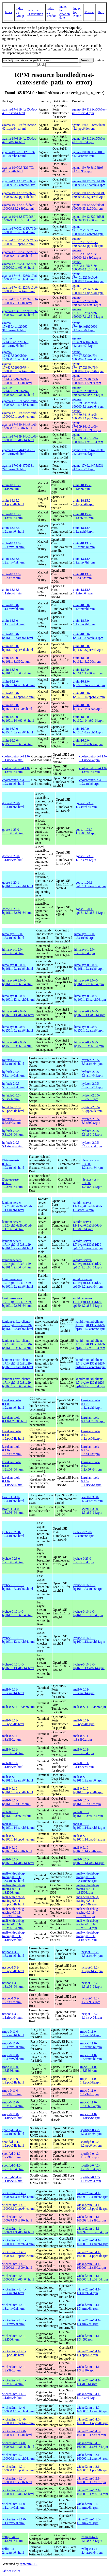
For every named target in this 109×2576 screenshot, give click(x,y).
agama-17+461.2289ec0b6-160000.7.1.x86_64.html (20, 312)
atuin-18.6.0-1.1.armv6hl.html (13, 607)
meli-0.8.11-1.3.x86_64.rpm (83, 1751)
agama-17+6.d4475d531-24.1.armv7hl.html (18, 467)
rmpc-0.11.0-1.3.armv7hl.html (13, 2057)
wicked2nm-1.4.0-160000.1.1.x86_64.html (18, 2444)
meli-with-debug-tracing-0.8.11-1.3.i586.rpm (87, 1888)
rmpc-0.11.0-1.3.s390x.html (12, 2092)
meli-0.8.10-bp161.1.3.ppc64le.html (17, 1790)
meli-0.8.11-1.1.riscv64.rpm (83, 1764)
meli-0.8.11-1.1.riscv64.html (12, 1764)
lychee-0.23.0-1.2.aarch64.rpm (83, 1534)
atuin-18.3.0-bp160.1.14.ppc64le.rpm (89, 695)
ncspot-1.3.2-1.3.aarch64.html (13, 1953)
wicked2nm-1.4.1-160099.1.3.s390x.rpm (91, 2218)
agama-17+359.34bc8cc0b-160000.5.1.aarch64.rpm (88, 402)
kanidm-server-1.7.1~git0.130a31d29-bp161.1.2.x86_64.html (17, 1263)
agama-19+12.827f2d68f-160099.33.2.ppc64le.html (19, 194)
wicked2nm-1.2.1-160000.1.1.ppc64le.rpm (92, 2468)
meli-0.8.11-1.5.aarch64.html (13, 1691)
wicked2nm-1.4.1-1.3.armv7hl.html (14, 2322)
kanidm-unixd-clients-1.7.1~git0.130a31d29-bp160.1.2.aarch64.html (17, 1363)
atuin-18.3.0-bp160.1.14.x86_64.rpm (88, 718)
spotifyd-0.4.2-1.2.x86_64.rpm (90, 2167)
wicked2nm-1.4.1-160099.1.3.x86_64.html (18, 2230)
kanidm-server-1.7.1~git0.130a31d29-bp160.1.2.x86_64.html (17, 1302)
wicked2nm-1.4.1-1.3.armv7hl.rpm (88, 2322)
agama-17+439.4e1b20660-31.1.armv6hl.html (15, 326)
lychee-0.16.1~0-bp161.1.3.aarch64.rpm (88, 1586)
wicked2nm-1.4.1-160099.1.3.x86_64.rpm (92, 2230)
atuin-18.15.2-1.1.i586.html (11, 486)
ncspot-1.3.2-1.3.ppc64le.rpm (92, 1969)
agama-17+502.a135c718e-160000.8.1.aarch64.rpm (88, 230)
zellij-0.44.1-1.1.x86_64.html (13, 2538)
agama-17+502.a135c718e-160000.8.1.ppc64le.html (20, 242)
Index (8, 12)
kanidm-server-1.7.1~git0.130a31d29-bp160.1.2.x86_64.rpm (87, 1302)
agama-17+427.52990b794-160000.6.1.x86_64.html (18, 391)
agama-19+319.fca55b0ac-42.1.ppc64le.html (19, 126)
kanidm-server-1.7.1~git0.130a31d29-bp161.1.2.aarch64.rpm (88, 1244)
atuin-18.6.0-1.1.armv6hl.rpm (84, 607)
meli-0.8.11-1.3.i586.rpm (89, 1706)
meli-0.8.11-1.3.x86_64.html (13, 1751)
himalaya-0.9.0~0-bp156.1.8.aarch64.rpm (89, 1028)
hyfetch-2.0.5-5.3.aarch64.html (13, 1061)
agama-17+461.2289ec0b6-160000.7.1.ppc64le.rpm (88, 289)
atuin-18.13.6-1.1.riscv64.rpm (83, 591)
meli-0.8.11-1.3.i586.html (18, 1706)
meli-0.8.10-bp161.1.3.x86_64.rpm (88, 1814)
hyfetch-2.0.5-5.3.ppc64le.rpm (92, 1109)
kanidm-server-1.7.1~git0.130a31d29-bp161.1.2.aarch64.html (17, 1244)
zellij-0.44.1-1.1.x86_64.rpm (91, 2538)
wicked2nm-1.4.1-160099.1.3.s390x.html (17, 2218)
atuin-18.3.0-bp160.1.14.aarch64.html (18, 683)
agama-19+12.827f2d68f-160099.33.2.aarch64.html (19, 183)
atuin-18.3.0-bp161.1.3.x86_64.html (17, 671)
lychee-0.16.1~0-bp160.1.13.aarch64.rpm (89, 1639)
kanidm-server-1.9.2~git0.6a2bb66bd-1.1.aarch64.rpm (87, 1206)
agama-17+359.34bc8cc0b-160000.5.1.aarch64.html (20, 402)
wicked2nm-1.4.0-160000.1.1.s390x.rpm (91, 2433)
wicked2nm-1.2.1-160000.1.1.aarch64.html (18, 2456)
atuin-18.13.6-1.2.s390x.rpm (82, 576)
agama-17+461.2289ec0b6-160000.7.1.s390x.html (20, 301)
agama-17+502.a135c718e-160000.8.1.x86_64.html (20, 265)
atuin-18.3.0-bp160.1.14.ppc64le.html (18, 695)
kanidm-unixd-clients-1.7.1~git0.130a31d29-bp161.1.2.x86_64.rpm (90, 1344)
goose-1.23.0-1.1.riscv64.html (12, 857)
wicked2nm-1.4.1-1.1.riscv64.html (14, 2395)
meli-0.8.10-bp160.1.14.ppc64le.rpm (89, 1837)
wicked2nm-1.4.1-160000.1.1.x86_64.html (18, 2277)
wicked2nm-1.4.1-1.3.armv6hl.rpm (88, 2306)
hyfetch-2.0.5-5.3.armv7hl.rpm (92, 1085)
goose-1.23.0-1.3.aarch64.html (13, 805)
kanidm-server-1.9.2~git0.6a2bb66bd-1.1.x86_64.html (17, 1225)
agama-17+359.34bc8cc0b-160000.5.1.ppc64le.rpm (88, 414)
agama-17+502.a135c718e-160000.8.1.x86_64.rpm (87, 265)
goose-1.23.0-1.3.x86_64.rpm (86, 831)
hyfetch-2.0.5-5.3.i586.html (11, 1097)
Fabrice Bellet (11, 2571)
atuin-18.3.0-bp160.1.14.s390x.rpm (87, 706)
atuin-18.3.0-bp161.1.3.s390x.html (16, 659)
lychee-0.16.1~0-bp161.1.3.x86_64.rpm (88, 1613)
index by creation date (64, 12)
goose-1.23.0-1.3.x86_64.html (13, 831)
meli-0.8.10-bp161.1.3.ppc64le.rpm (88, 1790)
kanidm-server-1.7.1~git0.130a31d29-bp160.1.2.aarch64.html (17, 1282)
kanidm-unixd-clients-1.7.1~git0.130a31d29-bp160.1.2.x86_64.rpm (90, 1382)
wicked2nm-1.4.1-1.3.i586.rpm (88, 2337)
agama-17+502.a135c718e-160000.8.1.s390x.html (20, 253)
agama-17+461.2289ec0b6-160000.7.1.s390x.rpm (86, 301)
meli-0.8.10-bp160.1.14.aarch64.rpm (89, 1825)
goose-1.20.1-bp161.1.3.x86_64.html (17, 910)
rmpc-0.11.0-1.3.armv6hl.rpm (91, 2045)
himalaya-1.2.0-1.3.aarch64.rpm (84, 935)
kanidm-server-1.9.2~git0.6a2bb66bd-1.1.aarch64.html (17, 1206)
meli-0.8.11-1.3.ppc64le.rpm (83, 1722)
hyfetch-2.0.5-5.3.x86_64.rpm (91, 1132)
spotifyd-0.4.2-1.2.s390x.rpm (90, 2155)
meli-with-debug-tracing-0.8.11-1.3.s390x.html (13, 1912)
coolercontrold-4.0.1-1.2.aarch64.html (16, 781)
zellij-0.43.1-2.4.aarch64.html (13, 2550)
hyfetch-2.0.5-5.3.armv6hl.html (13, 1073)
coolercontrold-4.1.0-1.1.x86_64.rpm (93, 770)
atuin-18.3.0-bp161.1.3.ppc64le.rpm (88, 647)
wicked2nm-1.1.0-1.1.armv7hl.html (14, 2521)
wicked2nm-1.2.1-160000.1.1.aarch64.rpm (92, 2456)
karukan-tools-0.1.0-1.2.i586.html (14, 1419)
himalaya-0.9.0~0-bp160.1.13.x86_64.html (18, 1013)
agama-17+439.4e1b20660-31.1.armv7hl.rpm (85, 342)
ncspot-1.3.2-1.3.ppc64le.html (13, 1969)
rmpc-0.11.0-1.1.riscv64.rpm (90, 2116)
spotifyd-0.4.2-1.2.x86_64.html (13, 2167)
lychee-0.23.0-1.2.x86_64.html (13, 1560)
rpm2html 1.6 (28, 2564)
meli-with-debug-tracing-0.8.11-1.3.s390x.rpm (87, 1912)
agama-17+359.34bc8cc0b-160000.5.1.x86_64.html (20, 438)
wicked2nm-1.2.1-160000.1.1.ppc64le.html (18, 2468)
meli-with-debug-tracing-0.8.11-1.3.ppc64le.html (13, 1900)
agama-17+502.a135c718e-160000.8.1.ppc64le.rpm (88, 242)
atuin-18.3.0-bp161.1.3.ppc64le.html (17, 647)
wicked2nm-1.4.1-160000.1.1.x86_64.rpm (92, 2277)
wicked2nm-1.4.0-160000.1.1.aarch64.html (18, 2409)
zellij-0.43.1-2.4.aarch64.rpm (92, 2550)
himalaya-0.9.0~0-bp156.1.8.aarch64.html (17, 1028)
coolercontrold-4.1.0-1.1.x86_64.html (16, 770)
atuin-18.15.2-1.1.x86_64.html (13, 516)
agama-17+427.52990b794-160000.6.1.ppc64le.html (18, 367)
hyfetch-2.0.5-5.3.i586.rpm (90, 1097)
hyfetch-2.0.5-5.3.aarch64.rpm (92, 1061)
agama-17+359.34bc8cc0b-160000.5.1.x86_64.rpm (87, 438)
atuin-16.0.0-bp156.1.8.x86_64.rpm (88, 742)
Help (101, 12)
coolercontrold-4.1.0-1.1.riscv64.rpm (93, 758)
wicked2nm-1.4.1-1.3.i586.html (14, 2337)
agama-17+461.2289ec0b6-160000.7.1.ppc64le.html (20, 289)
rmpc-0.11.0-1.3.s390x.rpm (89, 2092)
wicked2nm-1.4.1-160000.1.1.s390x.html (17, 2265)
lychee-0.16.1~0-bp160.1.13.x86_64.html (18, 1666)
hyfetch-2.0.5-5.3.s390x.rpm (90, 1120)
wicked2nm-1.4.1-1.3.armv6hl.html (14, 2306)
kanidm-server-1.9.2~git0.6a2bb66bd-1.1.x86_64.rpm (87, 1225)
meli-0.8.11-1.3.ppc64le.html (13, 1722)
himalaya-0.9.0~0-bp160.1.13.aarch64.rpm (90, 997)
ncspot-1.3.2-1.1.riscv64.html (12, 2015)
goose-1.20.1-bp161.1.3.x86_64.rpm (90, 910)
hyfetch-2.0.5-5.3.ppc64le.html (13, 1109)
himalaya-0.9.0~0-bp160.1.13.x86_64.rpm (89, 1013)
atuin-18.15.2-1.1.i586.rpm (82, 486)
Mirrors (89, 12)
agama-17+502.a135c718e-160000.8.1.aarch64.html (20, 230)
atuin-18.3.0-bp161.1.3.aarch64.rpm (88, 636)
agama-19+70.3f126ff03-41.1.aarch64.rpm (88, 154)
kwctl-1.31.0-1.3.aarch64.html (13, 1498)
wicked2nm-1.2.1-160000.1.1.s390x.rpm (91, 2480)
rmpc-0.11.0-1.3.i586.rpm (88, 2068)
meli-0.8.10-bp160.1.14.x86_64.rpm (89, 1861)
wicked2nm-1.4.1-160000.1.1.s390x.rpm (91, 2265)
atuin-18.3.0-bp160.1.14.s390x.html (17, 706)
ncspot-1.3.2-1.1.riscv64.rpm (91, 2015)
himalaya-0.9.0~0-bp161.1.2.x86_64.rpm (89, 982)
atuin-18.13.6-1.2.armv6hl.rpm (84, 545)
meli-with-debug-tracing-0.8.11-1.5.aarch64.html (13, 1877)
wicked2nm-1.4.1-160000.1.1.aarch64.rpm (92, 2242)
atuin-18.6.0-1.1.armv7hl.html (13, 622)
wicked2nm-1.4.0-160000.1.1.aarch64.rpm (92, 2409)
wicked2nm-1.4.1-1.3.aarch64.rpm (88, 2291)
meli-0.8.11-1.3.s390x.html (12, 1737)
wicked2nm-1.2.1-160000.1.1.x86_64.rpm (92, 2492)
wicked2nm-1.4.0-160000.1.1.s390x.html (17, 2433)
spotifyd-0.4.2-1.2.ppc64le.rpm (91, 2143)
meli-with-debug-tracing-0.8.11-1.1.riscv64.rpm (87, 1936)
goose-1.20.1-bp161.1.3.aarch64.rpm (91, 884)
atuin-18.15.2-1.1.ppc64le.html (13, 502)
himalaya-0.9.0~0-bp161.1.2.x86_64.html (17, 982)
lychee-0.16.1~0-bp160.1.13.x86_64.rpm (89, 1666)
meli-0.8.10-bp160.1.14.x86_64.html (18, 1861)
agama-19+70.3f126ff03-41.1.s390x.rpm (88, 169)
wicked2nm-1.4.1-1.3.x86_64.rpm (88, 2382)
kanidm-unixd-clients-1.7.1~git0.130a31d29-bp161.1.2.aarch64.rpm (91, 1325)
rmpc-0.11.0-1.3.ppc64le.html (13, 2080)
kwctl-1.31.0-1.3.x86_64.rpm (92, 1510)
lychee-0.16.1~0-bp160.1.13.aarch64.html (18, 1639)
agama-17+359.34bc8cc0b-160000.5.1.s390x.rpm (86, 426)
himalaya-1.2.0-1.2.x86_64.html (13, 951)
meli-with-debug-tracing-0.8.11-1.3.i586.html (13, 1888)
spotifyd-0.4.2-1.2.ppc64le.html (13, 2143)
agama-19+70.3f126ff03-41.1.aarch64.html (18, 154)
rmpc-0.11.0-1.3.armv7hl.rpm (91, 2057)
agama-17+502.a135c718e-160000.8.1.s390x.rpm (86, 253)
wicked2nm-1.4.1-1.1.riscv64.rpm (88, 2395)
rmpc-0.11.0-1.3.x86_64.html (13, 2104)
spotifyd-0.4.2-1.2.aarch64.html (13, 2131)
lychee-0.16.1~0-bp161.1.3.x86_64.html (17, 1613)
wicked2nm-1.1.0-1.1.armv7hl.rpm (88, 2521)
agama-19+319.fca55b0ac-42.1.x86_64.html (19, 140)
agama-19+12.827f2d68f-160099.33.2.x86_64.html (19, 218)
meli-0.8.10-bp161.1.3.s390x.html (16, 1802)
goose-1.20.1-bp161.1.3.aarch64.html (17, 884)
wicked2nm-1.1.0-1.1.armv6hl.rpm (88, 2505)
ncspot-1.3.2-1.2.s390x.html (12, 2000)
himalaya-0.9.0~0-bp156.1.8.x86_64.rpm (89, 1044)
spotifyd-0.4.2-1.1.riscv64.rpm (90, 2179)
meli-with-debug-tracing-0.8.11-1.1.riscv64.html (13, 1936)
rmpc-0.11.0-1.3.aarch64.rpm (90, 2033)
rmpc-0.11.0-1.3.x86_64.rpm (90, 2104)
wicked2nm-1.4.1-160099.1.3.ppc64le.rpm (92, 2206)
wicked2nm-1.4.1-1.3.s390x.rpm (88, 2368)
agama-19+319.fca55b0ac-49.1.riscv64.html (19, 111)
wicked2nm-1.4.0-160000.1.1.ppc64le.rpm (92, 2421)
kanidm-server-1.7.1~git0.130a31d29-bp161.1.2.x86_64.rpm (87, 1263)
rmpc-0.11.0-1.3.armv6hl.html (13, 2045)
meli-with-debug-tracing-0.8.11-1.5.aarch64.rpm (87, 1877)
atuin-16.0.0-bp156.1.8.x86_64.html (17, 742)
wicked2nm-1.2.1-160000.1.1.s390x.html (17, 2480)
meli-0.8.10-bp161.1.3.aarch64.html (17, 1778)
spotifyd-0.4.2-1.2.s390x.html (12, 2155)
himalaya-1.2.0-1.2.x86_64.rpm (84, 951)
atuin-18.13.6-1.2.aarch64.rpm (83, 529)
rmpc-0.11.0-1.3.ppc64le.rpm (90, 2080)
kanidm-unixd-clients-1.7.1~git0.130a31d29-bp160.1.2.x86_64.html (17, 1382)
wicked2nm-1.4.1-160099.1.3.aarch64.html (18, 2194)
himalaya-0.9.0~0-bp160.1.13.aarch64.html (18, 997)
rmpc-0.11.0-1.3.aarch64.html (13, 2033)
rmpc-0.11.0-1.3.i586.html (11, 2068)
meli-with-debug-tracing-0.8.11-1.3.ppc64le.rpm (87, 1900)
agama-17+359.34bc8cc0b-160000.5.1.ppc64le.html (20, 414)
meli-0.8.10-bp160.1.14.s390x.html (17, 1849)
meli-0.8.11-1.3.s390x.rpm (82, 1737)
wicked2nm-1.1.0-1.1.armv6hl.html (14, 2505)
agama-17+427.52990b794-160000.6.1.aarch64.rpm (88, 355)
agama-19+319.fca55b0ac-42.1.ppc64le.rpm (89, 126)
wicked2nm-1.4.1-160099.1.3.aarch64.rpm (92, 2194)
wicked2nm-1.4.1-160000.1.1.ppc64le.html (18, 2254)
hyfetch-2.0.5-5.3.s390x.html (12, 1120)
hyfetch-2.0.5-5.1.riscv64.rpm (91, 1144)
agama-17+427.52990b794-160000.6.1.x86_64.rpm (87, 391)
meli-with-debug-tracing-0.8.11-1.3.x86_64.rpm (87, 1924)
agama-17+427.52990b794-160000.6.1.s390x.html (17, 379)
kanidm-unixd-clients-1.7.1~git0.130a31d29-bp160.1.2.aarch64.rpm (91, 1363)
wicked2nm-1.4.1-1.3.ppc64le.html (14, 2353)
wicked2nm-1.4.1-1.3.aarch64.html (14, 2291)
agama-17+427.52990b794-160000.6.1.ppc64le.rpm (88, 367)
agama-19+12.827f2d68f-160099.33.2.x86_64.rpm (88, 218)
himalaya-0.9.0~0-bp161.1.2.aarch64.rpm (89, 966)
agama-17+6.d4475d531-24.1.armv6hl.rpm (88, 451)
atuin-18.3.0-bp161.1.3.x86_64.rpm (88, 671)
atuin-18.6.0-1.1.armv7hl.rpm (84, 622)
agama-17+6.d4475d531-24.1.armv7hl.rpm (88, 467)
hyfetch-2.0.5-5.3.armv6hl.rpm (92, 1073)
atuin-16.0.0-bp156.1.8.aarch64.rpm (88, 730)
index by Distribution (35, 12)
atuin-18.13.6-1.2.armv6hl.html (13, 545)
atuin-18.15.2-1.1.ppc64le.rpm (83, 502)
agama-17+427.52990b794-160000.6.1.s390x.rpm (86, 379)
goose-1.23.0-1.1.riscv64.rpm (86, 857)
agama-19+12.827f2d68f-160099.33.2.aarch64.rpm (88, 183)
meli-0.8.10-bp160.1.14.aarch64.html (18, 1825)
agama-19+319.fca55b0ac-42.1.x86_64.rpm (89, 140)
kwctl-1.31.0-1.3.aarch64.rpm (92, 1498)
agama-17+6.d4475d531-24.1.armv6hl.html (18, 451)
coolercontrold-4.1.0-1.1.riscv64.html (16, 758)
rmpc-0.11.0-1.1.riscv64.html (12, 2116)
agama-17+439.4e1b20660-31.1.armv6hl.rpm (85, 326)
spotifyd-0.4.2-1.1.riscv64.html (12, 2179)
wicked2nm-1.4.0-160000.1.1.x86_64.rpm (92, 2444)
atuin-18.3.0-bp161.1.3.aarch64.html (17, 636)
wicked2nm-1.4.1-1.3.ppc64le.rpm (88, 2353)
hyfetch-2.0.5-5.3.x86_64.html (13, 1132)
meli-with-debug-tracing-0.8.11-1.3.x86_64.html (13, 1924)
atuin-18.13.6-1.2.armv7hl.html (13, 560)
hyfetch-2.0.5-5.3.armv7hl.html (13, 1085)
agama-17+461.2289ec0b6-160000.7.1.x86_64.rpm (87, 313)
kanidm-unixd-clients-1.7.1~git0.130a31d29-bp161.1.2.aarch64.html (17, 1325)
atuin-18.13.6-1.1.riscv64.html (12, 591)
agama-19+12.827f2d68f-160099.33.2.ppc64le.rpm (88, 194)
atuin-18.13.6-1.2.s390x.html (12, 576)
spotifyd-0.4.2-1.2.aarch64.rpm (91, 2131)
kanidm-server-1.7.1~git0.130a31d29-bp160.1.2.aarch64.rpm (88, 1282)
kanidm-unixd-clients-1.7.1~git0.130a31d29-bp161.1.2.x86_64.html (17, 1344)
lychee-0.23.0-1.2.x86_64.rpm (83, 1560)
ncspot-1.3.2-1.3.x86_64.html (13, 1984)
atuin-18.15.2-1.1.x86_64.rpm (83, 516)
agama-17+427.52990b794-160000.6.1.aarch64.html (18, 355)
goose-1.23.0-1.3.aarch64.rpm (86, 805)
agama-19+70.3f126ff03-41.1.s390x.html (18, 169)
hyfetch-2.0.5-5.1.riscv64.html (12, 1144)
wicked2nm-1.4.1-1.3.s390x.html (14, 2368)
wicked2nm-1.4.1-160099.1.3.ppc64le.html (18, 2206)
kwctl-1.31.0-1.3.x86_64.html (13, 1510)
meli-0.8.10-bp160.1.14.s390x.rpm (88, 1849)
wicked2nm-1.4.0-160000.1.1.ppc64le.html (18, 2421)
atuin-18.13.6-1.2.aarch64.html (13, 529)
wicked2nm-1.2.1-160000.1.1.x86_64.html (18, 2492)
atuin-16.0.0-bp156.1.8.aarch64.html (17, 730)
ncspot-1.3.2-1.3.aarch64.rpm (92, 1953)
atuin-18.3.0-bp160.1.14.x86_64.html (18, 718)
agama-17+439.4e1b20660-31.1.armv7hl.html (15, 342)
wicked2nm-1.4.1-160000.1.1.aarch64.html (18, 2242)
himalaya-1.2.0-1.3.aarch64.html (13, 935)
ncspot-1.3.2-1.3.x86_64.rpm (91, 1984)
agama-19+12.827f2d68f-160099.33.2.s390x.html (18, 206)
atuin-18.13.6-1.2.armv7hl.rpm (84, 560)
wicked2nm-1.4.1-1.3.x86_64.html (14, 2382)
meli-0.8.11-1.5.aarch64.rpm (83, 1691)
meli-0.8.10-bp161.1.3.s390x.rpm (87, 1802)
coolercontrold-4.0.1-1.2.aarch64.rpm (93, 781)
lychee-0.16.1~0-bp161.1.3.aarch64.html (17, 1586)
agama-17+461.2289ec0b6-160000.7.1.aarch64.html (20, 277)
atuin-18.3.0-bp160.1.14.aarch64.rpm (89, 683)
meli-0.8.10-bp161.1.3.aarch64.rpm (88, 1778)
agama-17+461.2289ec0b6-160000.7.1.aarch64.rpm (88, 277)
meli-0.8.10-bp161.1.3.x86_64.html (17, 1814)
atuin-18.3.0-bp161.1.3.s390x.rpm (87, 659)
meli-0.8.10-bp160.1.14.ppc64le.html (18, 1837)
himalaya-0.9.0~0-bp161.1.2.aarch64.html (17, 966)
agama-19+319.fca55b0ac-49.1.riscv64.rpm (89, 111)
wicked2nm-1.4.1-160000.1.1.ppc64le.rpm (92, 2254)
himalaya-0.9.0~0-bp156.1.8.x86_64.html (17, 1044)
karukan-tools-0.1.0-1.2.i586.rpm (93, 1419)
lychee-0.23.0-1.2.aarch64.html (13, 1534)
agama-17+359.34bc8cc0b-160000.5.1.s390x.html (20, 426)
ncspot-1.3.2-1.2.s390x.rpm (90, 2000)
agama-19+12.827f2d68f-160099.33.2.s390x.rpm (88, 206)
